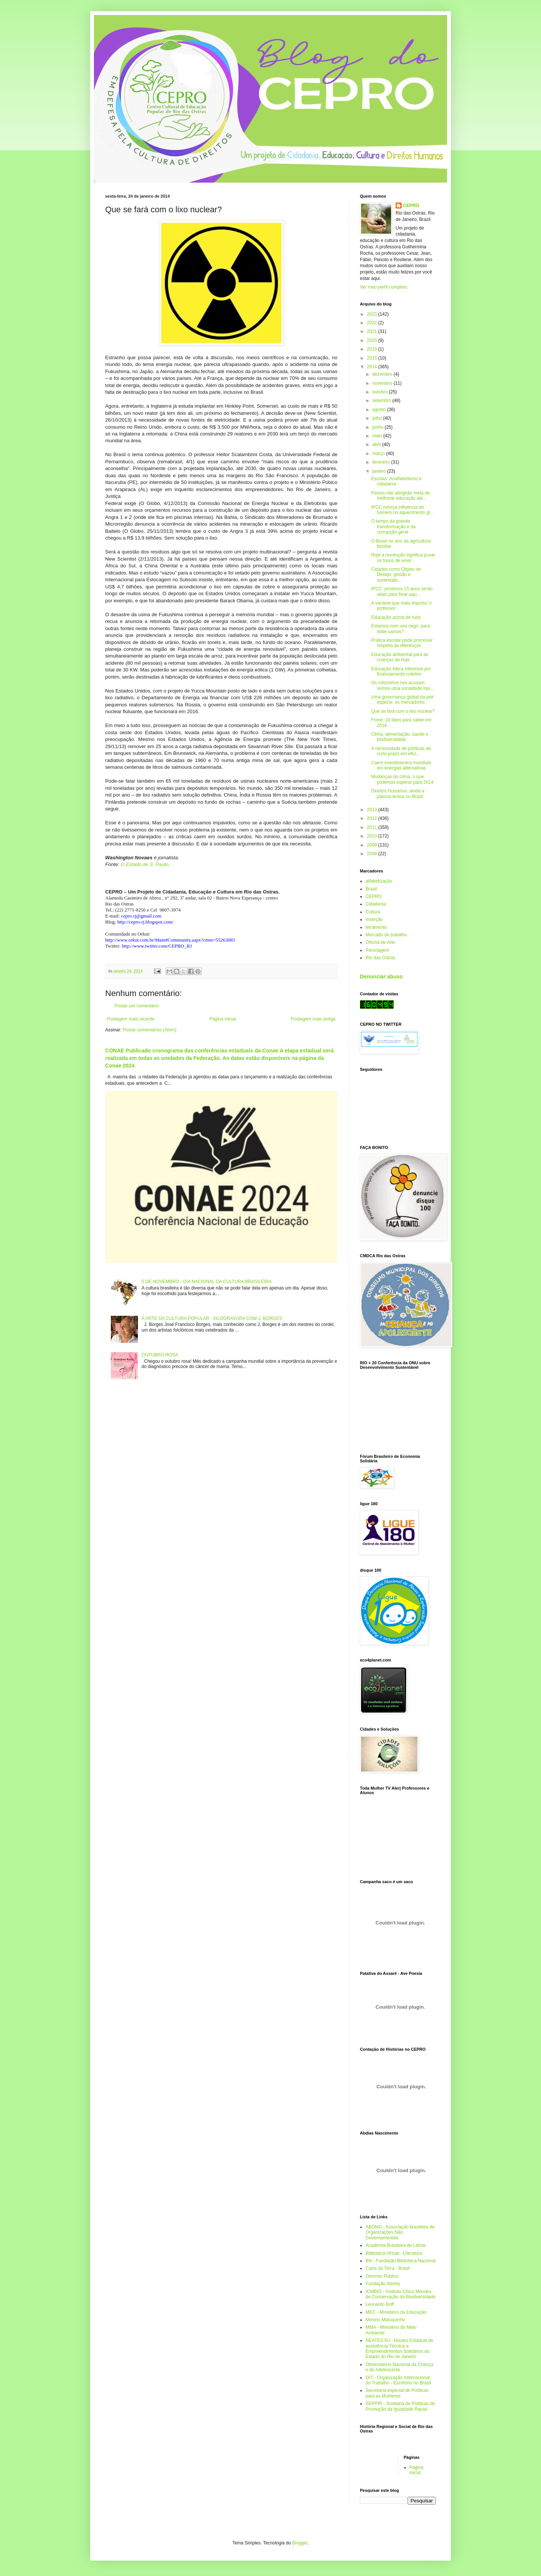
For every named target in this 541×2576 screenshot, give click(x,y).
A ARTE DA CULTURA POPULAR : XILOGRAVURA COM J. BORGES (212, 1318)
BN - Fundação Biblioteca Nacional (400, 2260)
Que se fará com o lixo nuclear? (403, 711)
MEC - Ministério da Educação (396, 2312)
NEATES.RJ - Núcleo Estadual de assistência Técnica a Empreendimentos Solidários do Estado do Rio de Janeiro (399, 2348)
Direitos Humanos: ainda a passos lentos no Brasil (397, 793)
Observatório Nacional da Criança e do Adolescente (399, 2367)
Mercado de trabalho (386, 934)
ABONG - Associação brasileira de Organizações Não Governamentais (400, 2232)
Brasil (371, 889)
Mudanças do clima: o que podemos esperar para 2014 (402, 779)
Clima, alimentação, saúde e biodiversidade (399, 737)
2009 (372, 845)
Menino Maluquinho (385, 2319)
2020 (372, 340)
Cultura (373, 912)
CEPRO (411, 205)
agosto (379, 409)
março (379, 453)
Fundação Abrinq (383, 2283)
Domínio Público (382, 2276)
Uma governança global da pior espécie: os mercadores (402, 699)
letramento (376, 927)
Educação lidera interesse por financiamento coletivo (401, 671)
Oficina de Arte (380, 942)
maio (377, 435)
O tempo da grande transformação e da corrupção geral (393, 527)
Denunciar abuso (381, 977)
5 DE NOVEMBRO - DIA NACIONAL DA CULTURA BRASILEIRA (207, 1281)
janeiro (379, 471)
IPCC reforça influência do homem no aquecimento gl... (402, 510)
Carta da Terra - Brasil (388, 2268)
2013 (372, 809)
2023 (372, 314)
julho (377, 418)
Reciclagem (377, 950)
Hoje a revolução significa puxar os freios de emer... (403, 557)
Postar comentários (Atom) (150, 1030)
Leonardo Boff (380, 2304)
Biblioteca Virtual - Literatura (394, 2253)
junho (378, 427)
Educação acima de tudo (396, 617)
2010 (372, 836)
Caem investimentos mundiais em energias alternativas (401, 765)
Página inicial (222, 1019)
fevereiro (381, 462)
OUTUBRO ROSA (160, 1355)
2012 (372, 818)
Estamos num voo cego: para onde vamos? (400, 628)
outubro (380, 392)
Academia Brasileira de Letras (396, 2245)
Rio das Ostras (380, 957)
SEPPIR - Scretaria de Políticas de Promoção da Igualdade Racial (400, 2406)
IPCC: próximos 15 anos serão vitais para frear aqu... (401, 591)
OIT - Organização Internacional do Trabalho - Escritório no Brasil (398, 2380)
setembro (382, 400)
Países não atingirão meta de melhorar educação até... (400, 495)
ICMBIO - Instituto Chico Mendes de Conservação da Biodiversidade (400, 2294)
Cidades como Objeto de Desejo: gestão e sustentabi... (396, 575)
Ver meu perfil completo (383, 287)
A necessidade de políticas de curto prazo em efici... (401, 751)
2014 (372, 366)
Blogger (300, 2543)
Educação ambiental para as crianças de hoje (399, 657)
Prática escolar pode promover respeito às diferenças (401, 643)
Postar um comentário (137, 1005)
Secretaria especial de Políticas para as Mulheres (397, 2393)
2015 (372, 358)
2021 (372, 331)
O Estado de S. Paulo (144, 864)
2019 (372, 349)
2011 (372, 827)
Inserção (374, 919)
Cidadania (376, 904)
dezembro (383, 374)
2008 (372, 853)
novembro (383, 383)
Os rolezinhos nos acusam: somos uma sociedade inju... (402, 685)
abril (377, 444)
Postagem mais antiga (313, 1019)
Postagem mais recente (130, 1019)
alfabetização (379, 881)
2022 (372, 322)
